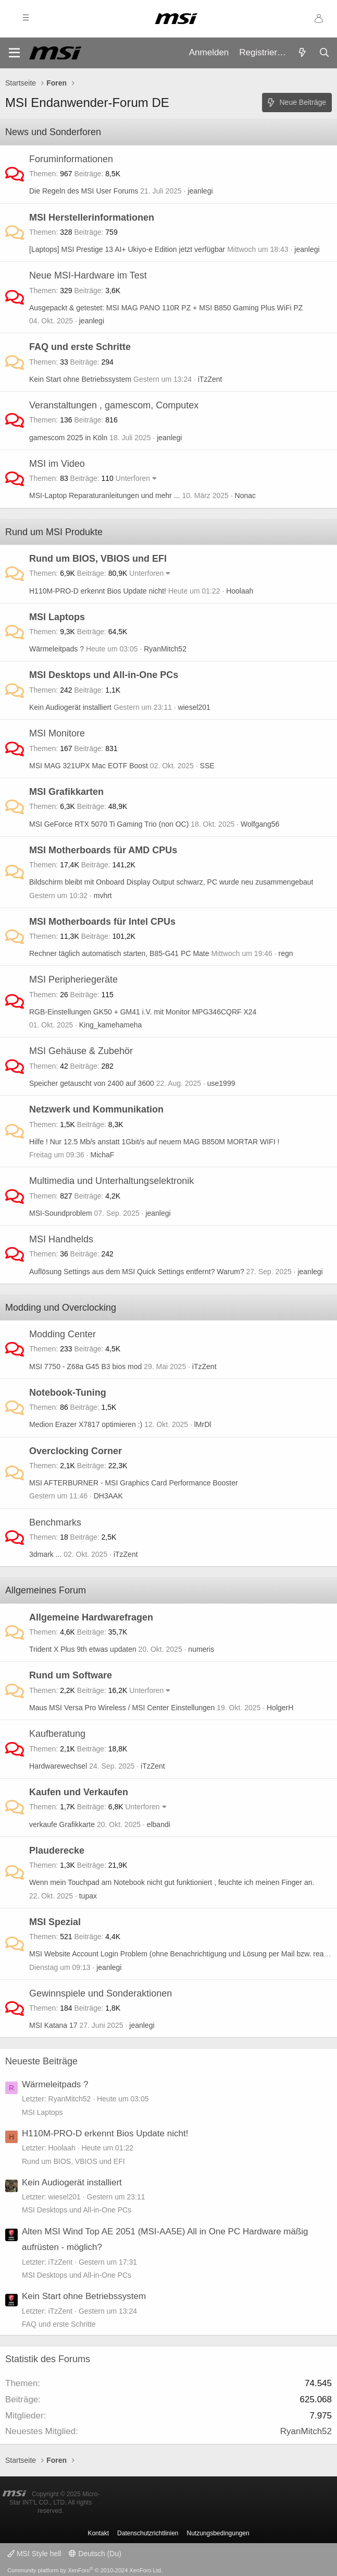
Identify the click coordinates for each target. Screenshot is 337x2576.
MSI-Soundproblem (60, 1213)
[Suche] (324, 53)
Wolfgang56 (260, 824)
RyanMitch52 (165, 649)
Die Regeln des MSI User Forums (83, 191)
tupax (88, 1896)
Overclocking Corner (75, 1451)
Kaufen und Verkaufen (78, 1792)
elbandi (158, 1824)
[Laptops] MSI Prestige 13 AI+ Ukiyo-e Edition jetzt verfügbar (127, 249)
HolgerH (280, 1707)
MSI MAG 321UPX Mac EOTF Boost (88, 765)
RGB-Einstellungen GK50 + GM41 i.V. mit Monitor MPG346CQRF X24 (142, 1012)
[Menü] (14, 53)
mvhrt (103, 895)
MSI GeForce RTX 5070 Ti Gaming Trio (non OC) (109, 824)
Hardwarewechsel (58, 1766)
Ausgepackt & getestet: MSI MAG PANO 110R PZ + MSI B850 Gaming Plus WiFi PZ (166, 308)
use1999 (221, 1083)
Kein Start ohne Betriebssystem (80, 379)
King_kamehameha (110, 1025)
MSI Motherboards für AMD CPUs (103, 850)
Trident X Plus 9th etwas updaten (82, 1649)
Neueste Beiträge (41, 2061)
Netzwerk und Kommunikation (96, 1109)
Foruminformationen (71, 159)
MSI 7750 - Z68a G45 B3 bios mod (85, 1366)
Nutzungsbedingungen (218, 2533)
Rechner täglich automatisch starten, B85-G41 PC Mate (119, 953)
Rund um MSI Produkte (54, 532)
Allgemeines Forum (45, 1590)
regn (286, 953)
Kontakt (98, 2533)
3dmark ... (45, 1554)
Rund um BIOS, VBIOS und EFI (98, 558)
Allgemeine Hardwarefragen (91, 1617)
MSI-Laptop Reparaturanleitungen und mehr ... (104, 495)
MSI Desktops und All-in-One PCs (103, 675)
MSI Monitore (57, 733)
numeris (201, 1649)
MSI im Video (57, 463)
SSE (207, 765)
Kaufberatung (57, 1733)
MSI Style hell (34, 2553)
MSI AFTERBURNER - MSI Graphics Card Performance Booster (133, 1483)
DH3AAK (108, 1496)
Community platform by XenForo (85, 2570)
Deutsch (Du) (95, 2553)
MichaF (103, 1155)
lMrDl (202, 1424)
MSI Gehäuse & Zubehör (81, 1051)
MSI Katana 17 (53, 2025)
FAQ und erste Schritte (80, 347)
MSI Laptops (57, 617)
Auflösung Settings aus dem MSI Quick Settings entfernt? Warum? (136, 1271)
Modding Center (62, 1334)
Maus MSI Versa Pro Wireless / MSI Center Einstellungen (122, 1707)
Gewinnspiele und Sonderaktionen (100, 1993)
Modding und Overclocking (60, 1307)
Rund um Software (70, 1675)
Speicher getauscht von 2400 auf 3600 (91, 1083)
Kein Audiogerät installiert (70, 707)
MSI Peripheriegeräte (73, 979)
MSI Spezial (55, 1922)
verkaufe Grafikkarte (62, 1824)
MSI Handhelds (61, 1239)
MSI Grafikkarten (66, 792)
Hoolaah (239, 591)
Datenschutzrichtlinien (147, 2533)
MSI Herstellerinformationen (91, 217)
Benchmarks (55, 1522)
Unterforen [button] (133, 478)
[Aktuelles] (302, 53)
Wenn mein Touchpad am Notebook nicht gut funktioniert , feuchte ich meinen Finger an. (171, 1882)
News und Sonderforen (53, 132)
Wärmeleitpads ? (56, 649)
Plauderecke (56, 1850)
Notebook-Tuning (67, 1392)
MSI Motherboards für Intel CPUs (102, 921)
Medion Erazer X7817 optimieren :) (85, 1424)
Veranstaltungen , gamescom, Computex (113, 405)
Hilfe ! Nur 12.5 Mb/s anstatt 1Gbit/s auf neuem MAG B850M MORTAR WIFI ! (154, 1142)
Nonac (245, 495)
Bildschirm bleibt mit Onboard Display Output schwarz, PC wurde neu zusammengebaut (171, 882)
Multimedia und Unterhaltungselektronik (111, 1181)
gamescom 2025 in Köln (68, 437)
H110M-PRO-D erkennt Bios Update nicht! (97, 591)
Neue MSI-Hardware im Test (88, 275)
